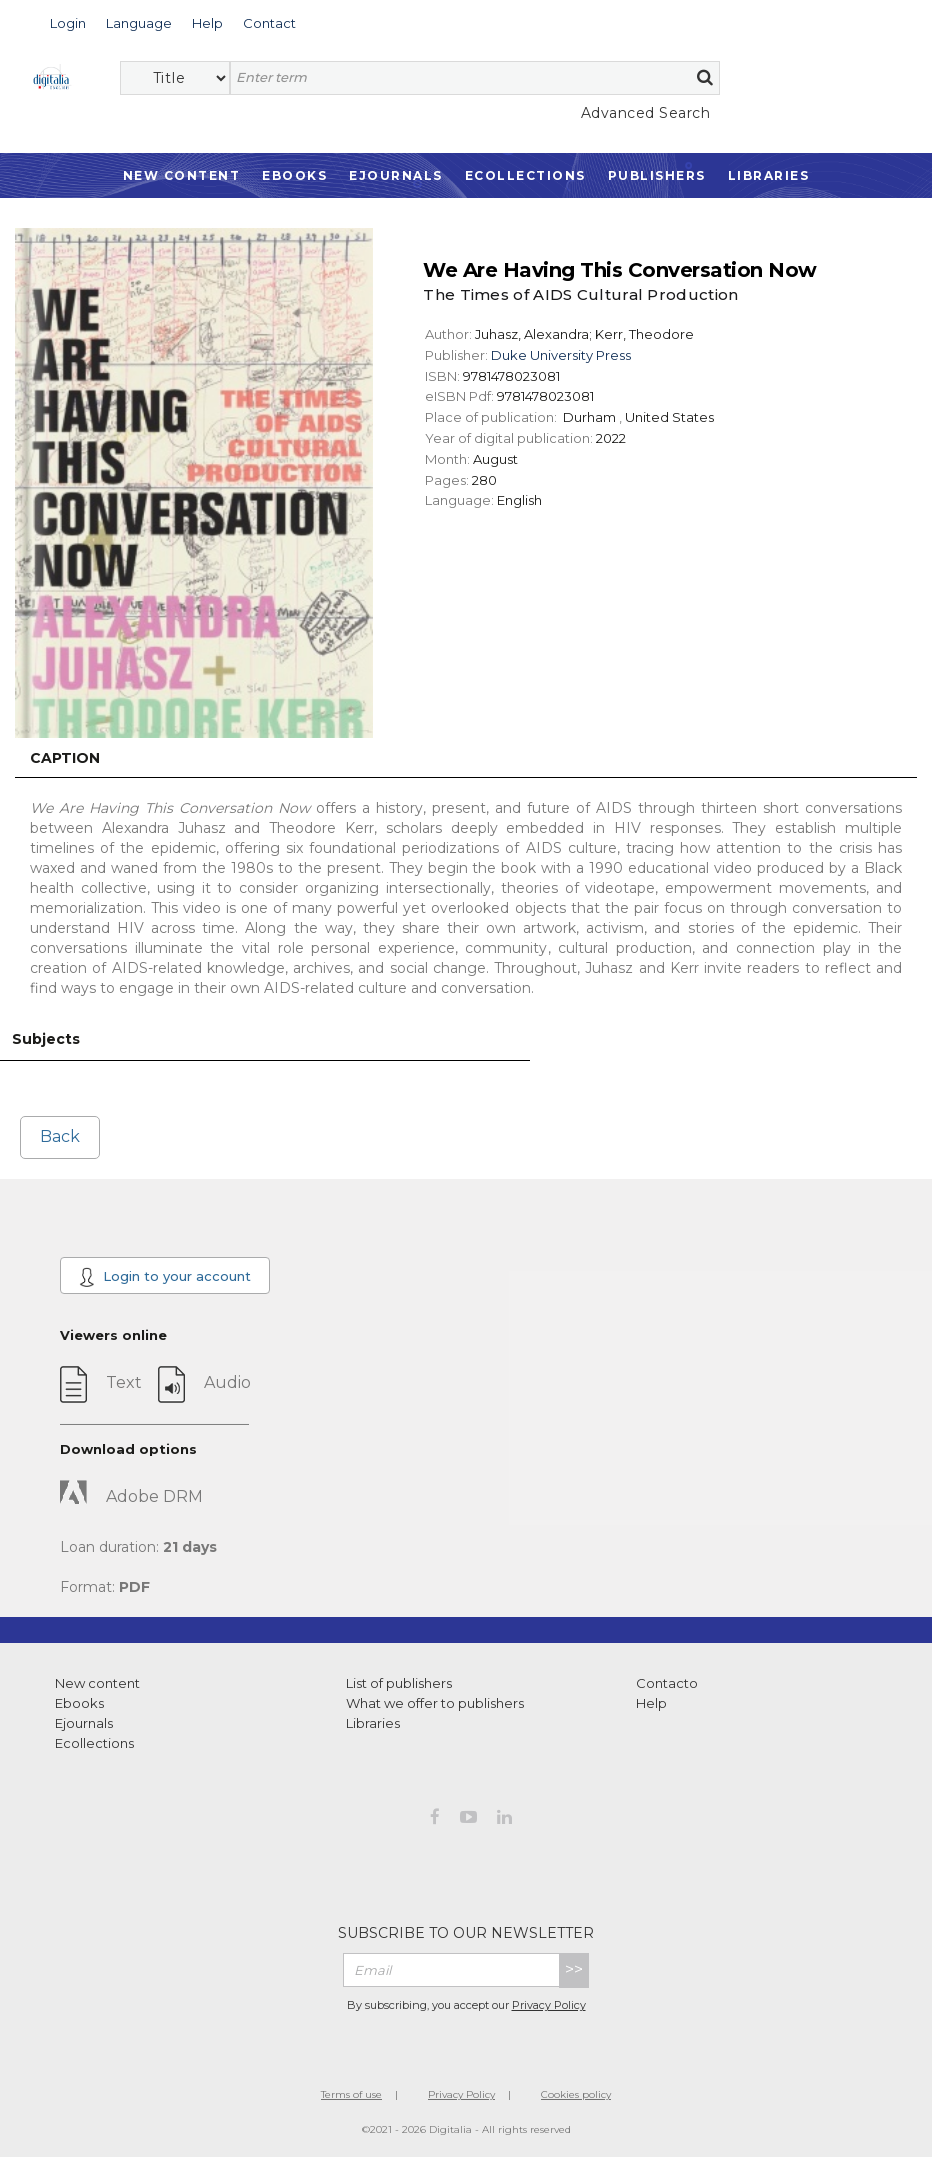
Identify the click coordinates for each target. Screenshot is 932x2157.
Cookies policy (576, 2094)
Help (651, 1703)
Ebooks (294, 175)
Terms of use (351, 2094)
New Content (182, 175)
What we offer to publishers (435, 1703)
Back (60, 1136)
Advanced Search (646, 113)
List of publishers (399, 1683)
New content (97, 1683)
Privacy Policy (549, 2005)
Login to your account (165, 1277)
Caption (65, 758)
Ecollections (525, 175)
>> (574, 1969)
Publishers (657, 175)
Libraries (769, 175)
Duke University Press (561, 355)
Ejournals (396, 175)
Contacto (667, 1683)
